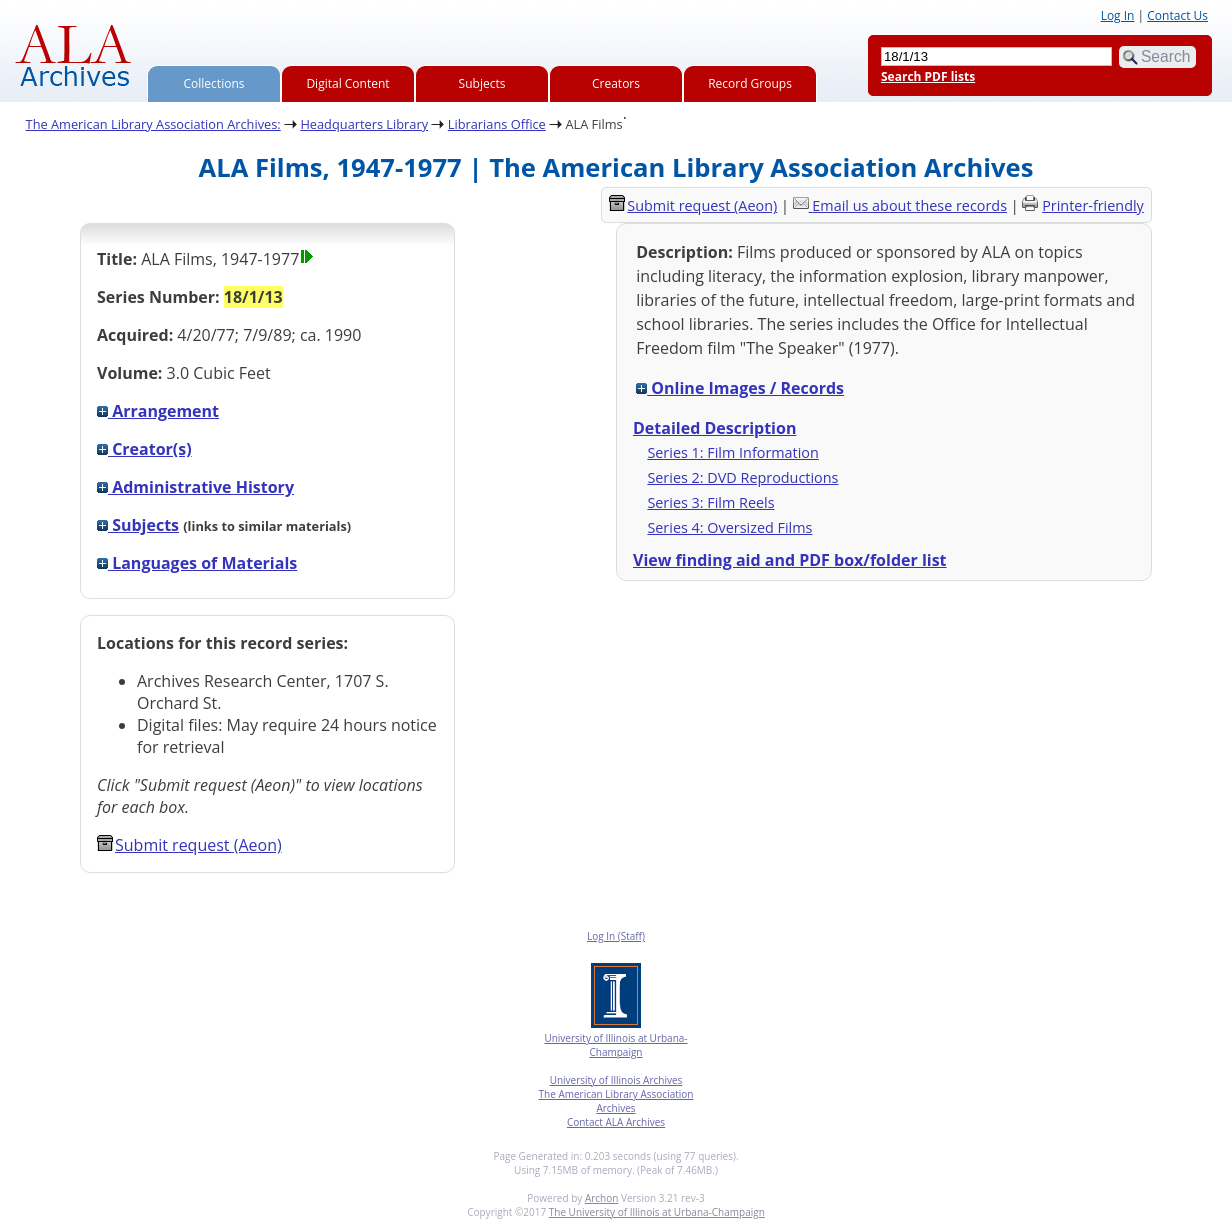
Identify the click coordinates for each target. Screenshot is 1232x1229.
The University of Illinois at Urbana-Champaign (657, 1212)
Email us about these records (909, 205)
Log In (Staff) (616, 936)
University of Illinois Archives (616, 1080)
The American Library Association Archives (616, 1101)
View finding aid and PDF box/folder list (790, 560)
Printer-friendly (1093, 205)
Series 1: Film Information (732, 452)
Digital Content (347, 83)
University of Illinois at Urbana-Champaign (615, 1045)
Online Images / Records (740, 388)
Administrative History (195, 487)
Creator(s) (144, 449)
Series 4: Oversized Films (729, 527)
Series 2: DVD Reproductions (742, 477)
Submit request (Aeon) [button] (189, 845)
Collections (214, 83)
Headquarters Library (364, 124)
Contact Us (1177, 15)
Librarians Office (497, 124)
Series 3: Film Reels (710, 502)
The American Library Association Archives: (153, 124)
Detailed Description (714, 428)
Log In (1118, 15)
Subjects (482, 83)
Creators (616, 83)
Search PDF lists (928, 76)
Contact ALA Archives (616, 1122)
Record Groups (750, 83)
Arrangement (158, 411)
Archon (601, 1198)
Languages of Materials (197, 563)
